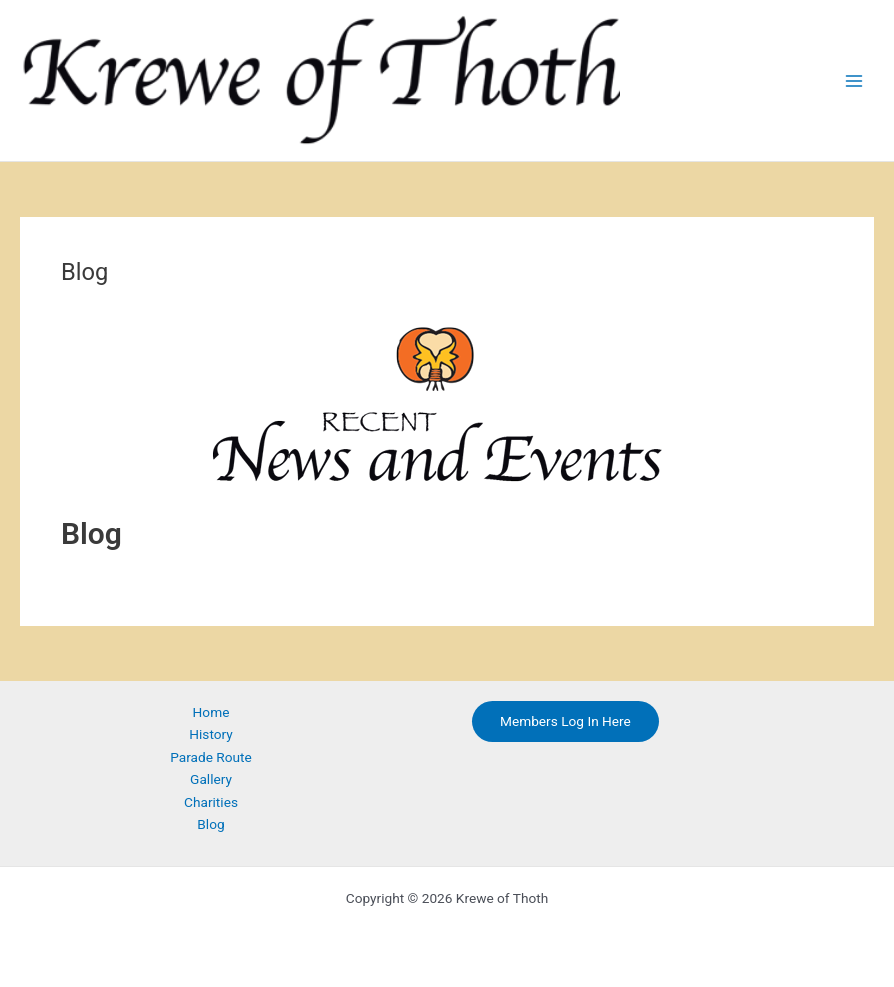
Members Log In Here (565, 721)
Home (211, 712)
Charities (211, 802)
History (211, 734)
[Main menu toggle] (854, 80)
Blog (210, 824)
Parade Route (211, 757)
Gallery (211, 779)
